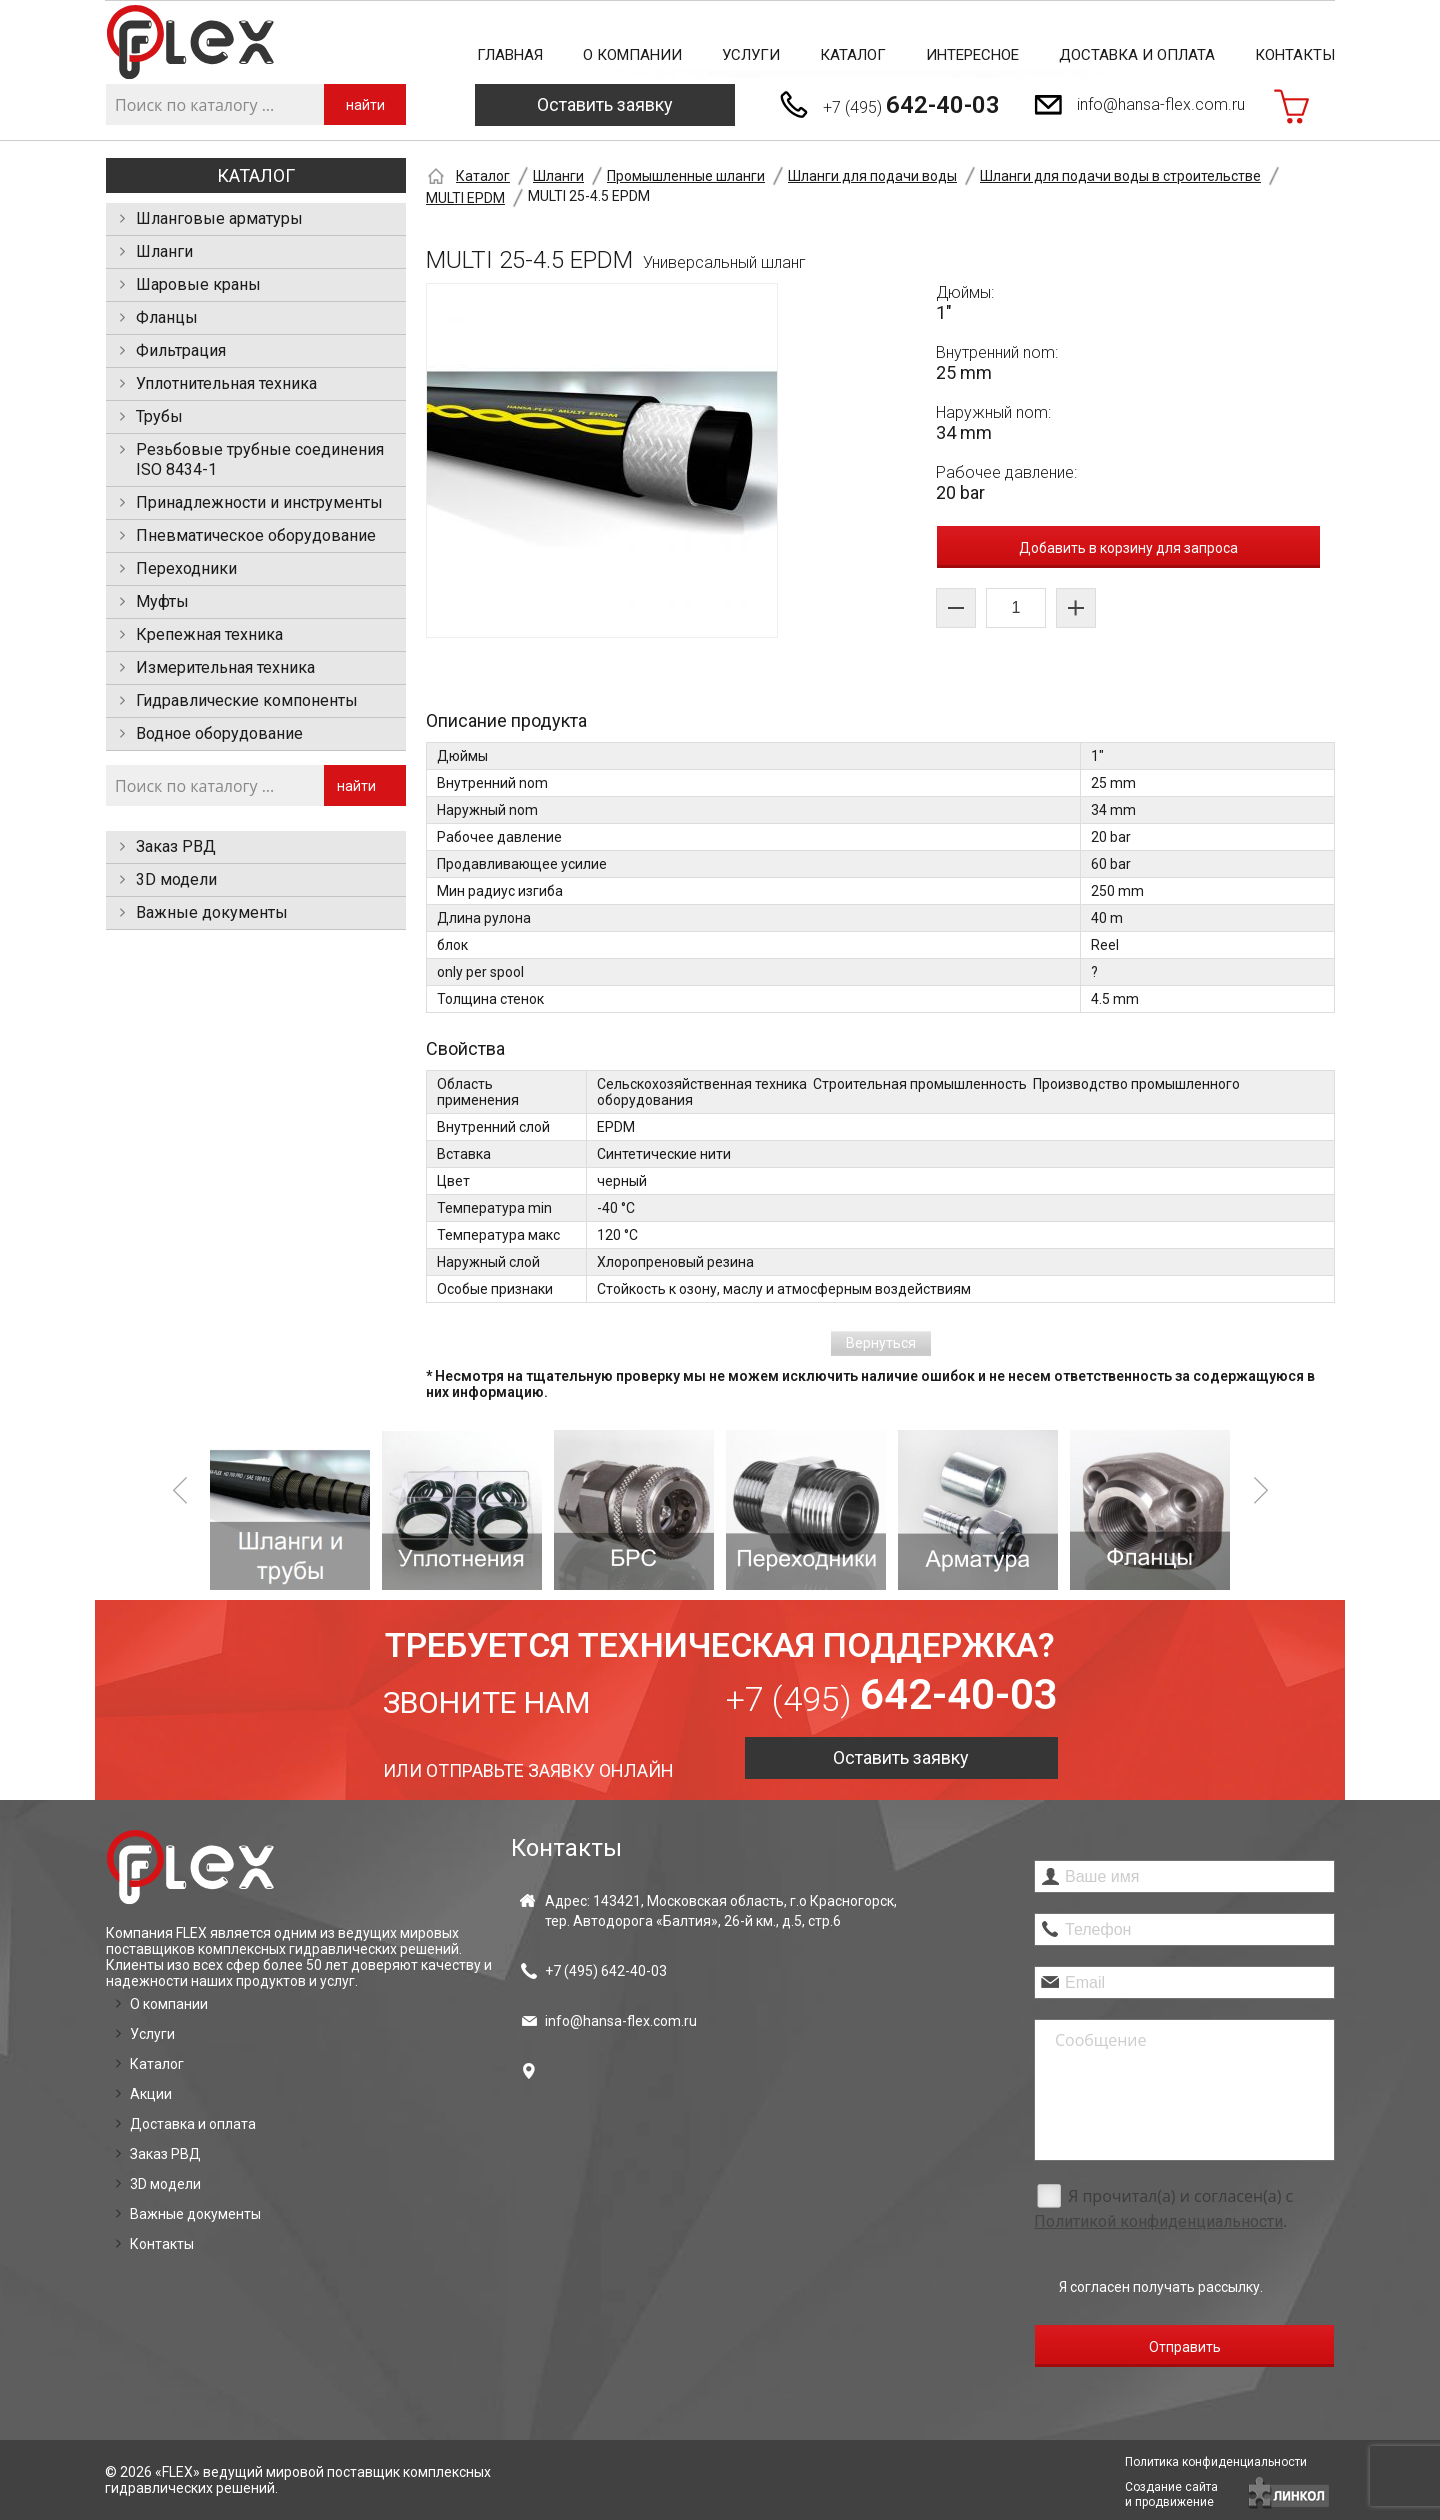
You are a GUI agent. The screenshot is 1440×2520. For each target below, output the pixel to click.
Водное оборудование (219, 733)
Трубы (159, 416)
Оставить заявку (605, 104)
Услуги (751, 55)
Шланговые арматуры (219, 218)
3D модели (176, 879)
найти (365, 105)
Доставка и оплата (1137, 55)
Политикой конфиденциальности (1158, 2221)
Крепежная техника (209, 634)
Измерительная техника (225, 667)
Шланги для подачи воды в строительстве (1120, 176)
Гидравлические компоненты (247, 700)
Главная (510, 55)
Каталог (853, 55)
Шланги (164, 251)
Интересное (972, 55)
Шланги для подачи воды (872, 176)
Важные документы (212, 912)
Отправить (1185, 2347)
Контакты (1295, 55)
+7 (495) (911, 105)
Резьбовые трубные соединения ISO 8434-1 (260, 459)
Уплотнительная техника (226, 383)
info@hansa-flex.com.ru (1161, 104)
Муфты (162, 601)
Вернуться (881, 1343)
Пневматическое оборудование (256, 535)
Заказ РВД (176, 846)
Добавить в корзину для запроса (1128, 548)
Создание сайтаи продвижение (1171, 2494)
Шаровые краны (198, 284)
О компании (632, 55)
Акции (151, 2094)
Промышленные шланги (686, 176)
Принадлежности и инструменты (259, 502)
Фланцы (167, 317)
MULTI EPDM (465, 198)
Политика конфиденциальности (1216, 2462)
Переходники (186, 568)
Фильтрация (181, 350)
